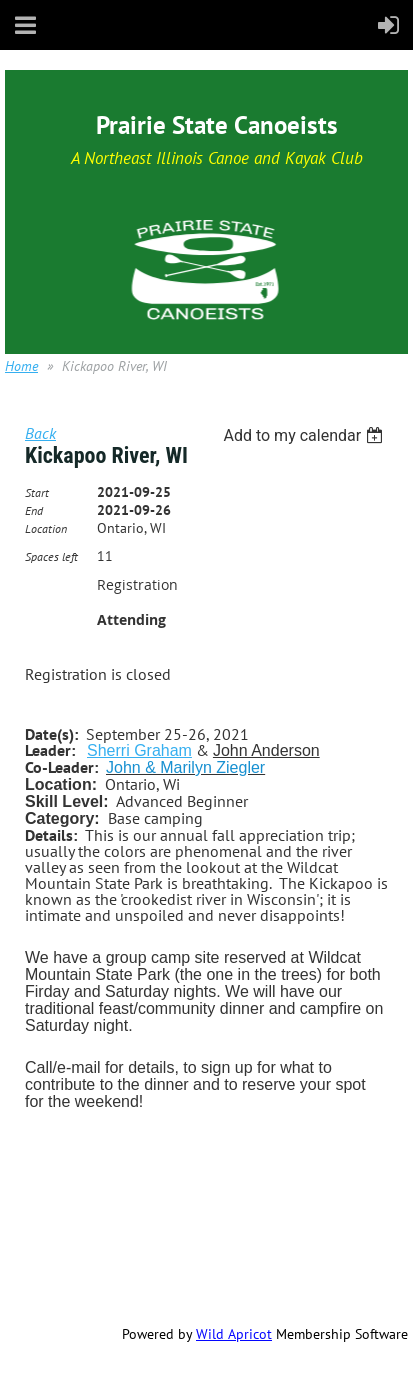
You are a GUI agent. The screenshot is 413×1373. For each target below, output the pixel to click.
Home (21, 366)
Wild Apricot (234, 1334)
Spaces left (51, 556)
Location (46, 528)
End (34, 510)
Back (40, 433)
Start (37, 492)
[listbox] (305, 435)
